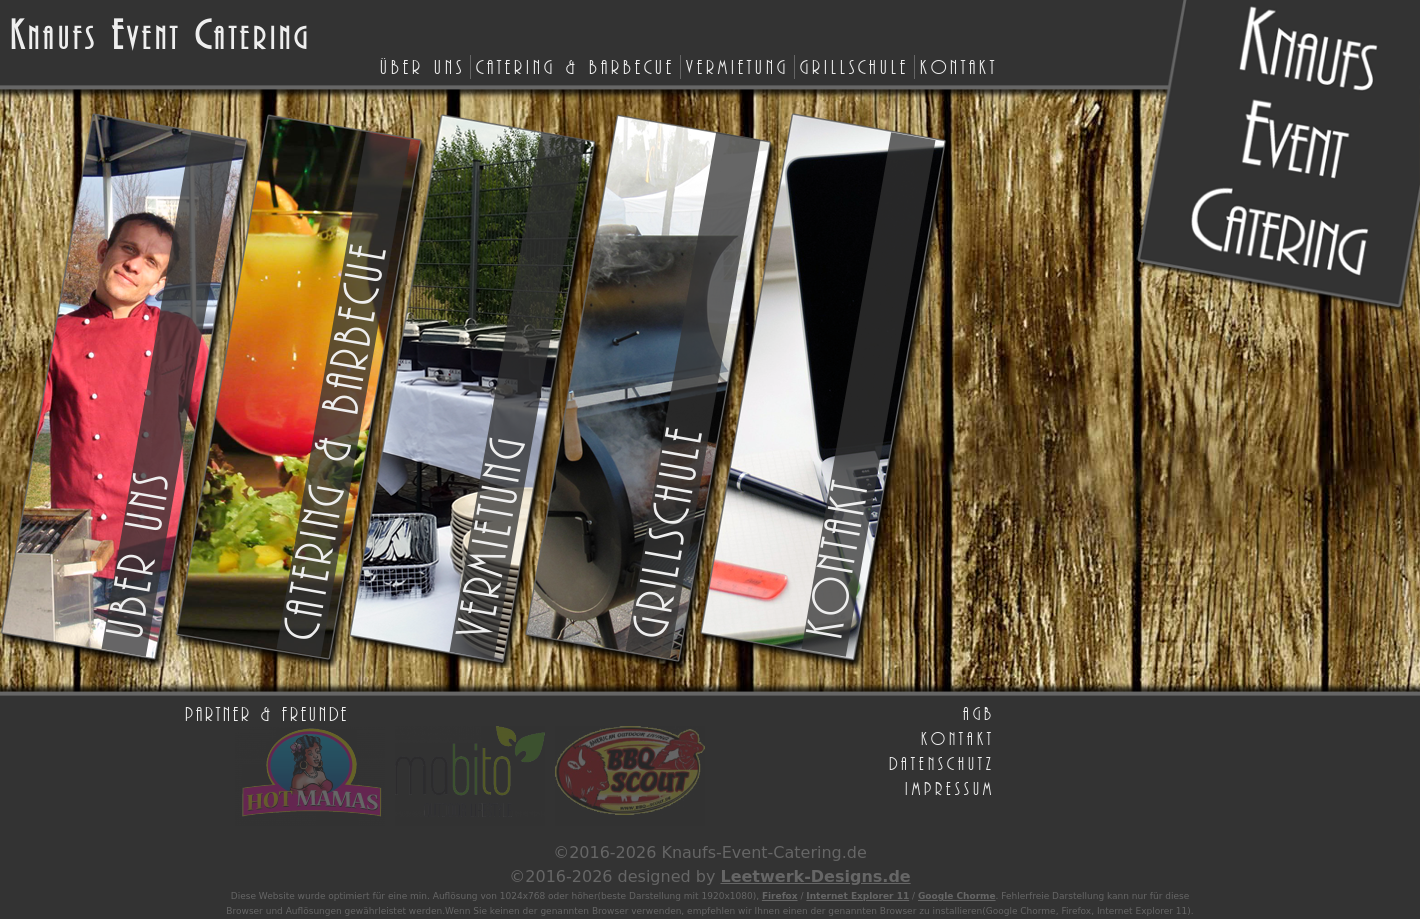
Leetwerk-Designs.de (815, 876)
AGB (979, 713)
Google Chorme (957, 896)
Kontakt (959, 66)
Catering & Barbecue (575, 66)
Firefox (780, 896)
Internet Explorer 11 (857, 896)
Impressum (950, 788)
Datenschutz (942, 763)
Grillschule (854, 66)
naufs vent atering (160, 36)
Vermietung (737, 66)
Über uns (422, 66)
